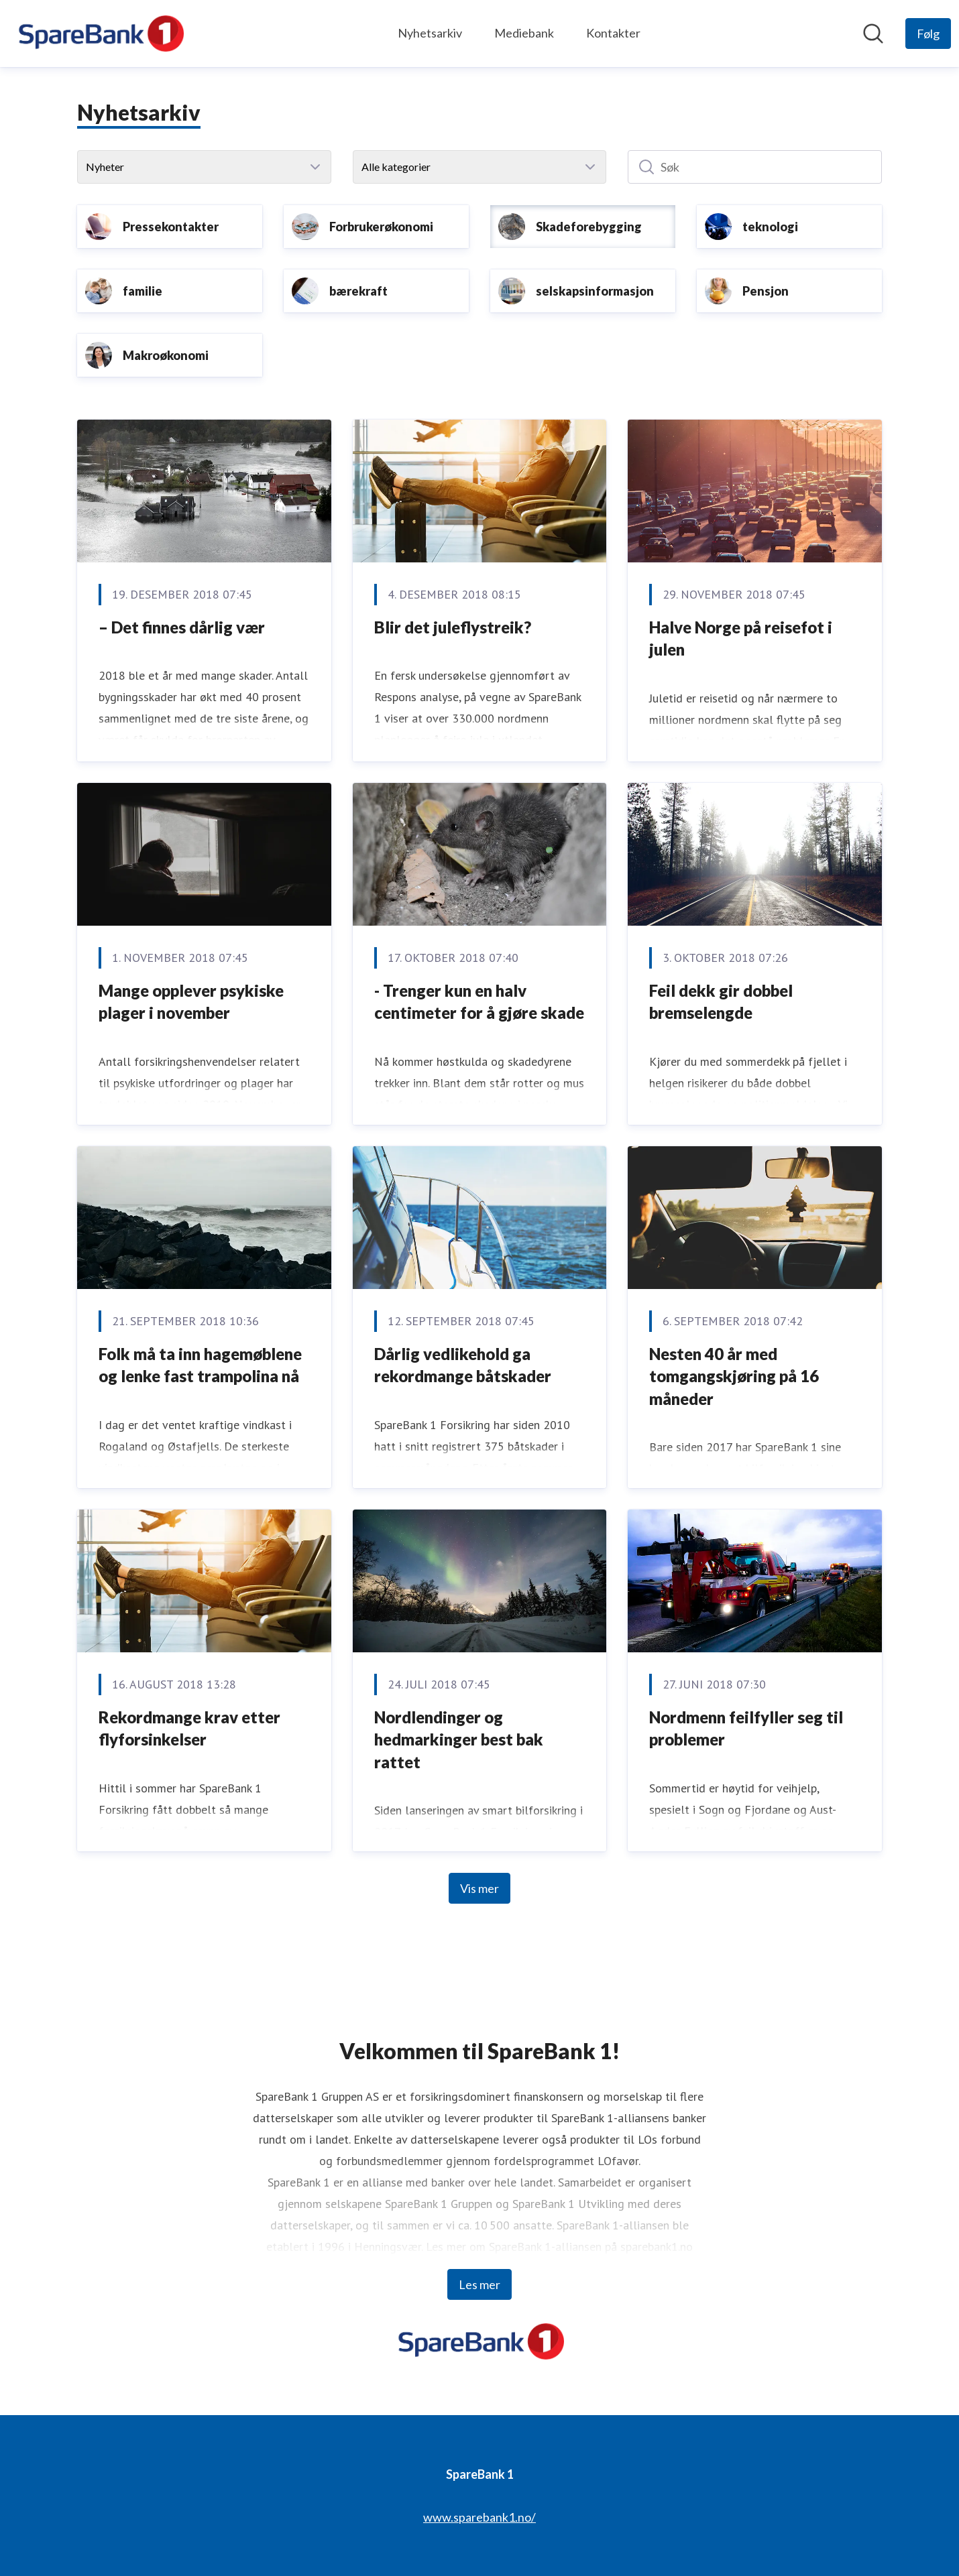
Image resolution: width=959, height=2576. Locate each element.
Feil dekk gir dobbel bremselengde (721, 1002)
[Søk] (755, 167)
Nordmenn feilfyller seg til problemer (746, 1728)
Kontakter (613, 32)
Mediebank (524, 32)
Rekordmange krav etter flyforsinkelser (189, 1728)
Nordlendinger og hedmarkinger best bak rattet (458, 1739)
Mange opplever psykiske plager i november (191, 1002)
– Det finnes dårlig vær (182, 627)
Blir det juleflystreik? (452, 627)
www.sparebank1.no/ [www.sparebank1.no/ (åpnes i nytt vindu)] (479, 2517)
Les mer (479, 2284)
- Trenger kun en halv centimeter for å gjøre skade (479, 1002)
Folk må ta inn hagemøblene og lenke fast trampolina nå (200, 1365)
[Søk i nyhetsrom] (873, 33)
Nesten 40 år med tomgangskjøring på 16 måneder (734, 1376)
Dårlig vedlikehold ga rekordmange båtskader (462, 1365)
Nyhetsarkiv (430, 32)
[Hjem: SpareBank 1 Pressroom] (99, 33)
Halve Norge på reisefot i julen (740, 638)
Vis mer (479, 1888)
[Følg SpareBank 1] (928, 33)
